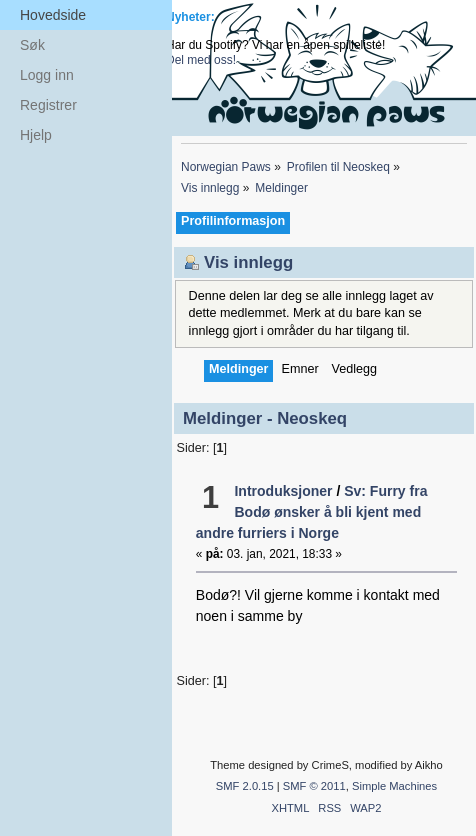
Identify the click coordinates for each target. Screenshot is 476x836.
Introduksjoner (283, 491)
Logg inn (47, 75)
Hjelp (36, 135)
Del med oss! (201, 60)
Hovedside (53, 15)
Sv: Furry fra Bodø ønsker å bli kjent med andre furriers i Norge (312, 512)
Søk (32, 45)
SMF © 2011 (314, 786)
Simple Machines (394, 786)
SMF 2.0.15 (245, 786)
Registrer (48, 105)
